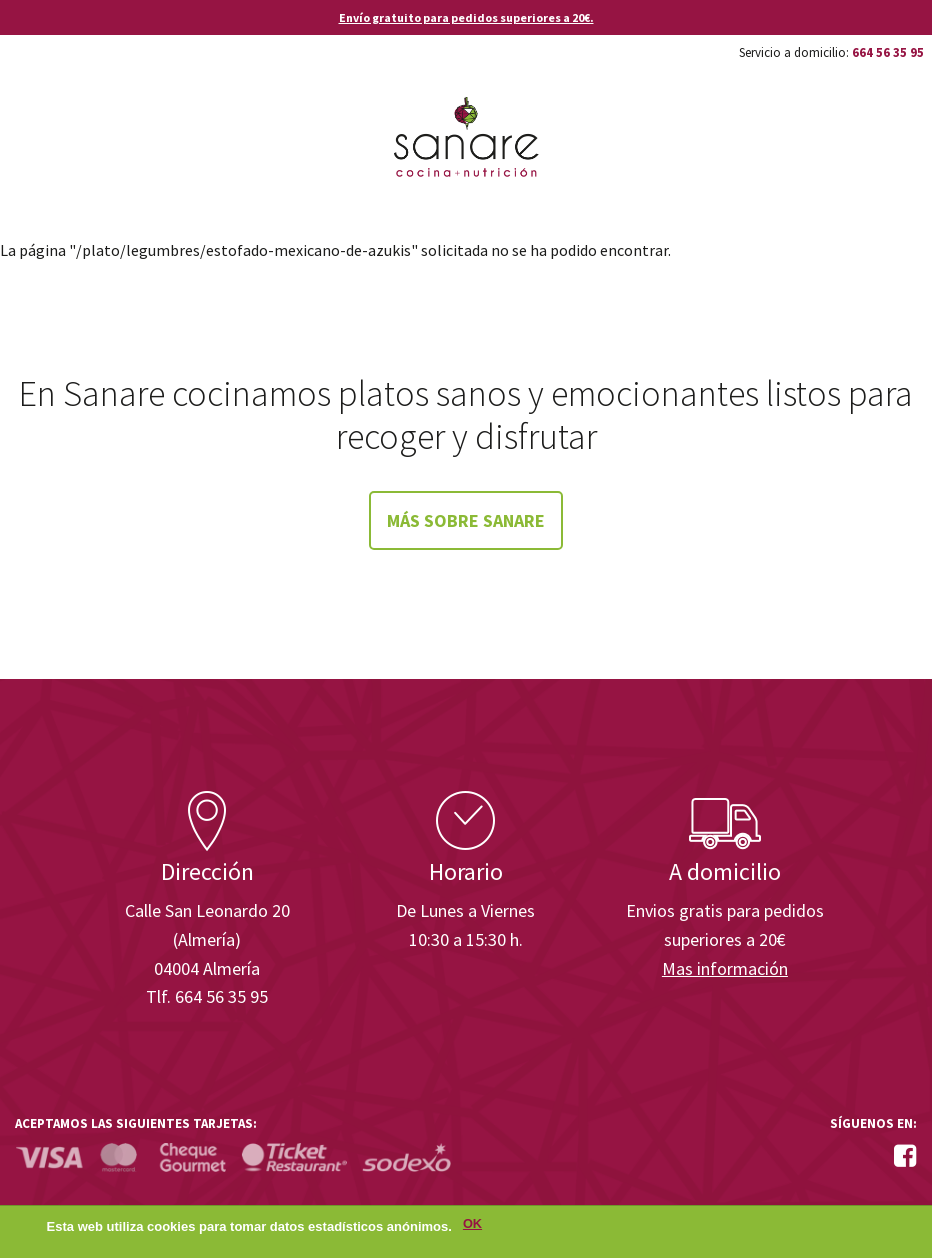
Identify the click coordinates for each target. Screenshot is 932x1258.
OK (472, 1225)
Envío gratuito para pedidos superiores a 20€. (466, 17)
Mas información (725, 968)
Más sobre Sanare (466, 520)
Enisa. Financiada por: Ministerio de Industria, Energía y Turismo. (841, 735)
